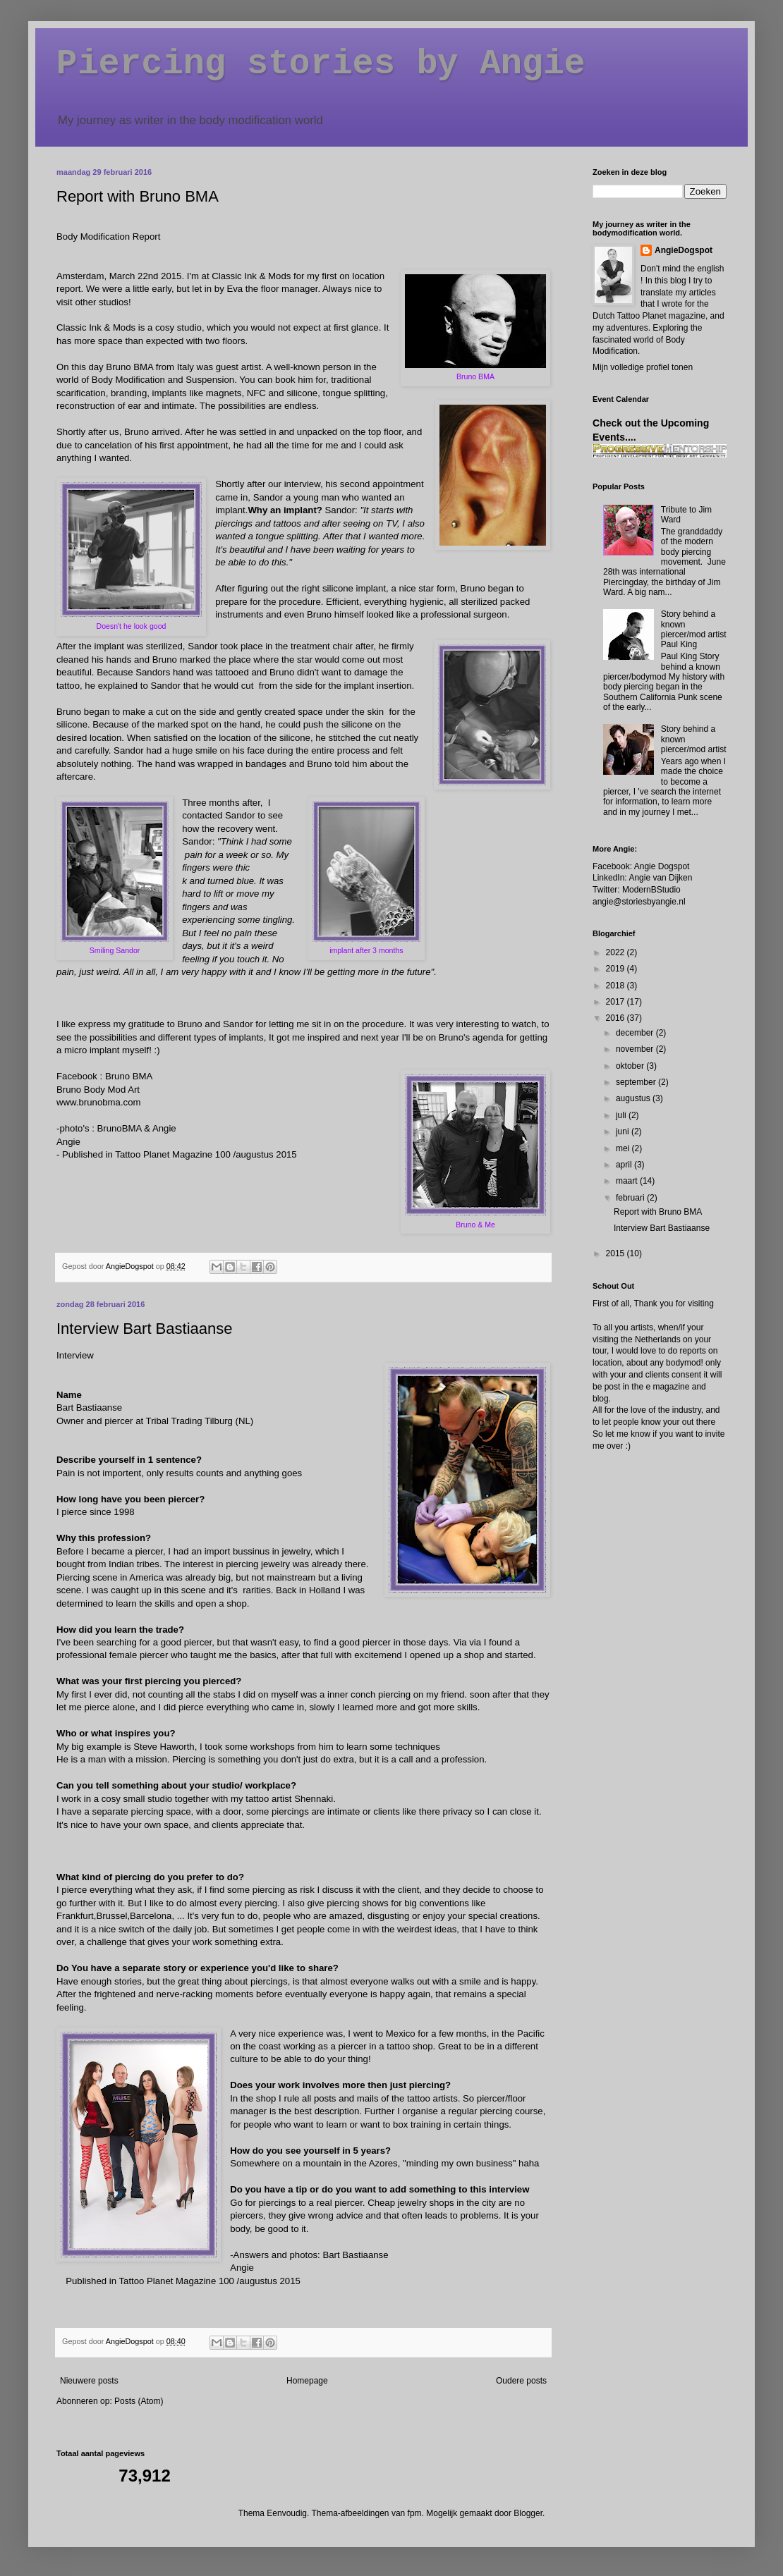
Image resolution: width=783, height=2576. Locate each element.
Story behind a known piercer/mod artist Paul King (694, 629)
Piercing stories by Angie (320, 64)
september (637, 1082)
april (625, 1165)
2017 (616, 1002)
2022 (616, 952)
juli (622, 1115)
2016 (616, 1018)
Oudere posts (521, 2381)
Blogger (528, 2513)
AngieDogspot (683, 250)
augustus (634, 1098)
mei (624, 1148)
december (636, 1033)
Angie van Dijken (660, 878)
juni (623, 1131)
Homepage (307, 2381)
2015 (616, 1253)
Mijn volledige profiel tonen (643, 367)
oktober (631, 1066)
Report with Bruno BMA (137, 196)
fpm (415, 2513)
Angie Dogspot (662, 866)
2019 (616, 969)
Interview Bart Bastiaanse (144, 1328)
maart (628, 1181)
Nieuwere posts (89, 2381)
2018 (616, 985)
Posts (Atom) (138, 2401)
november (636, 1049)
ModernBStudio (651, 890)
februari (631, 1198)
